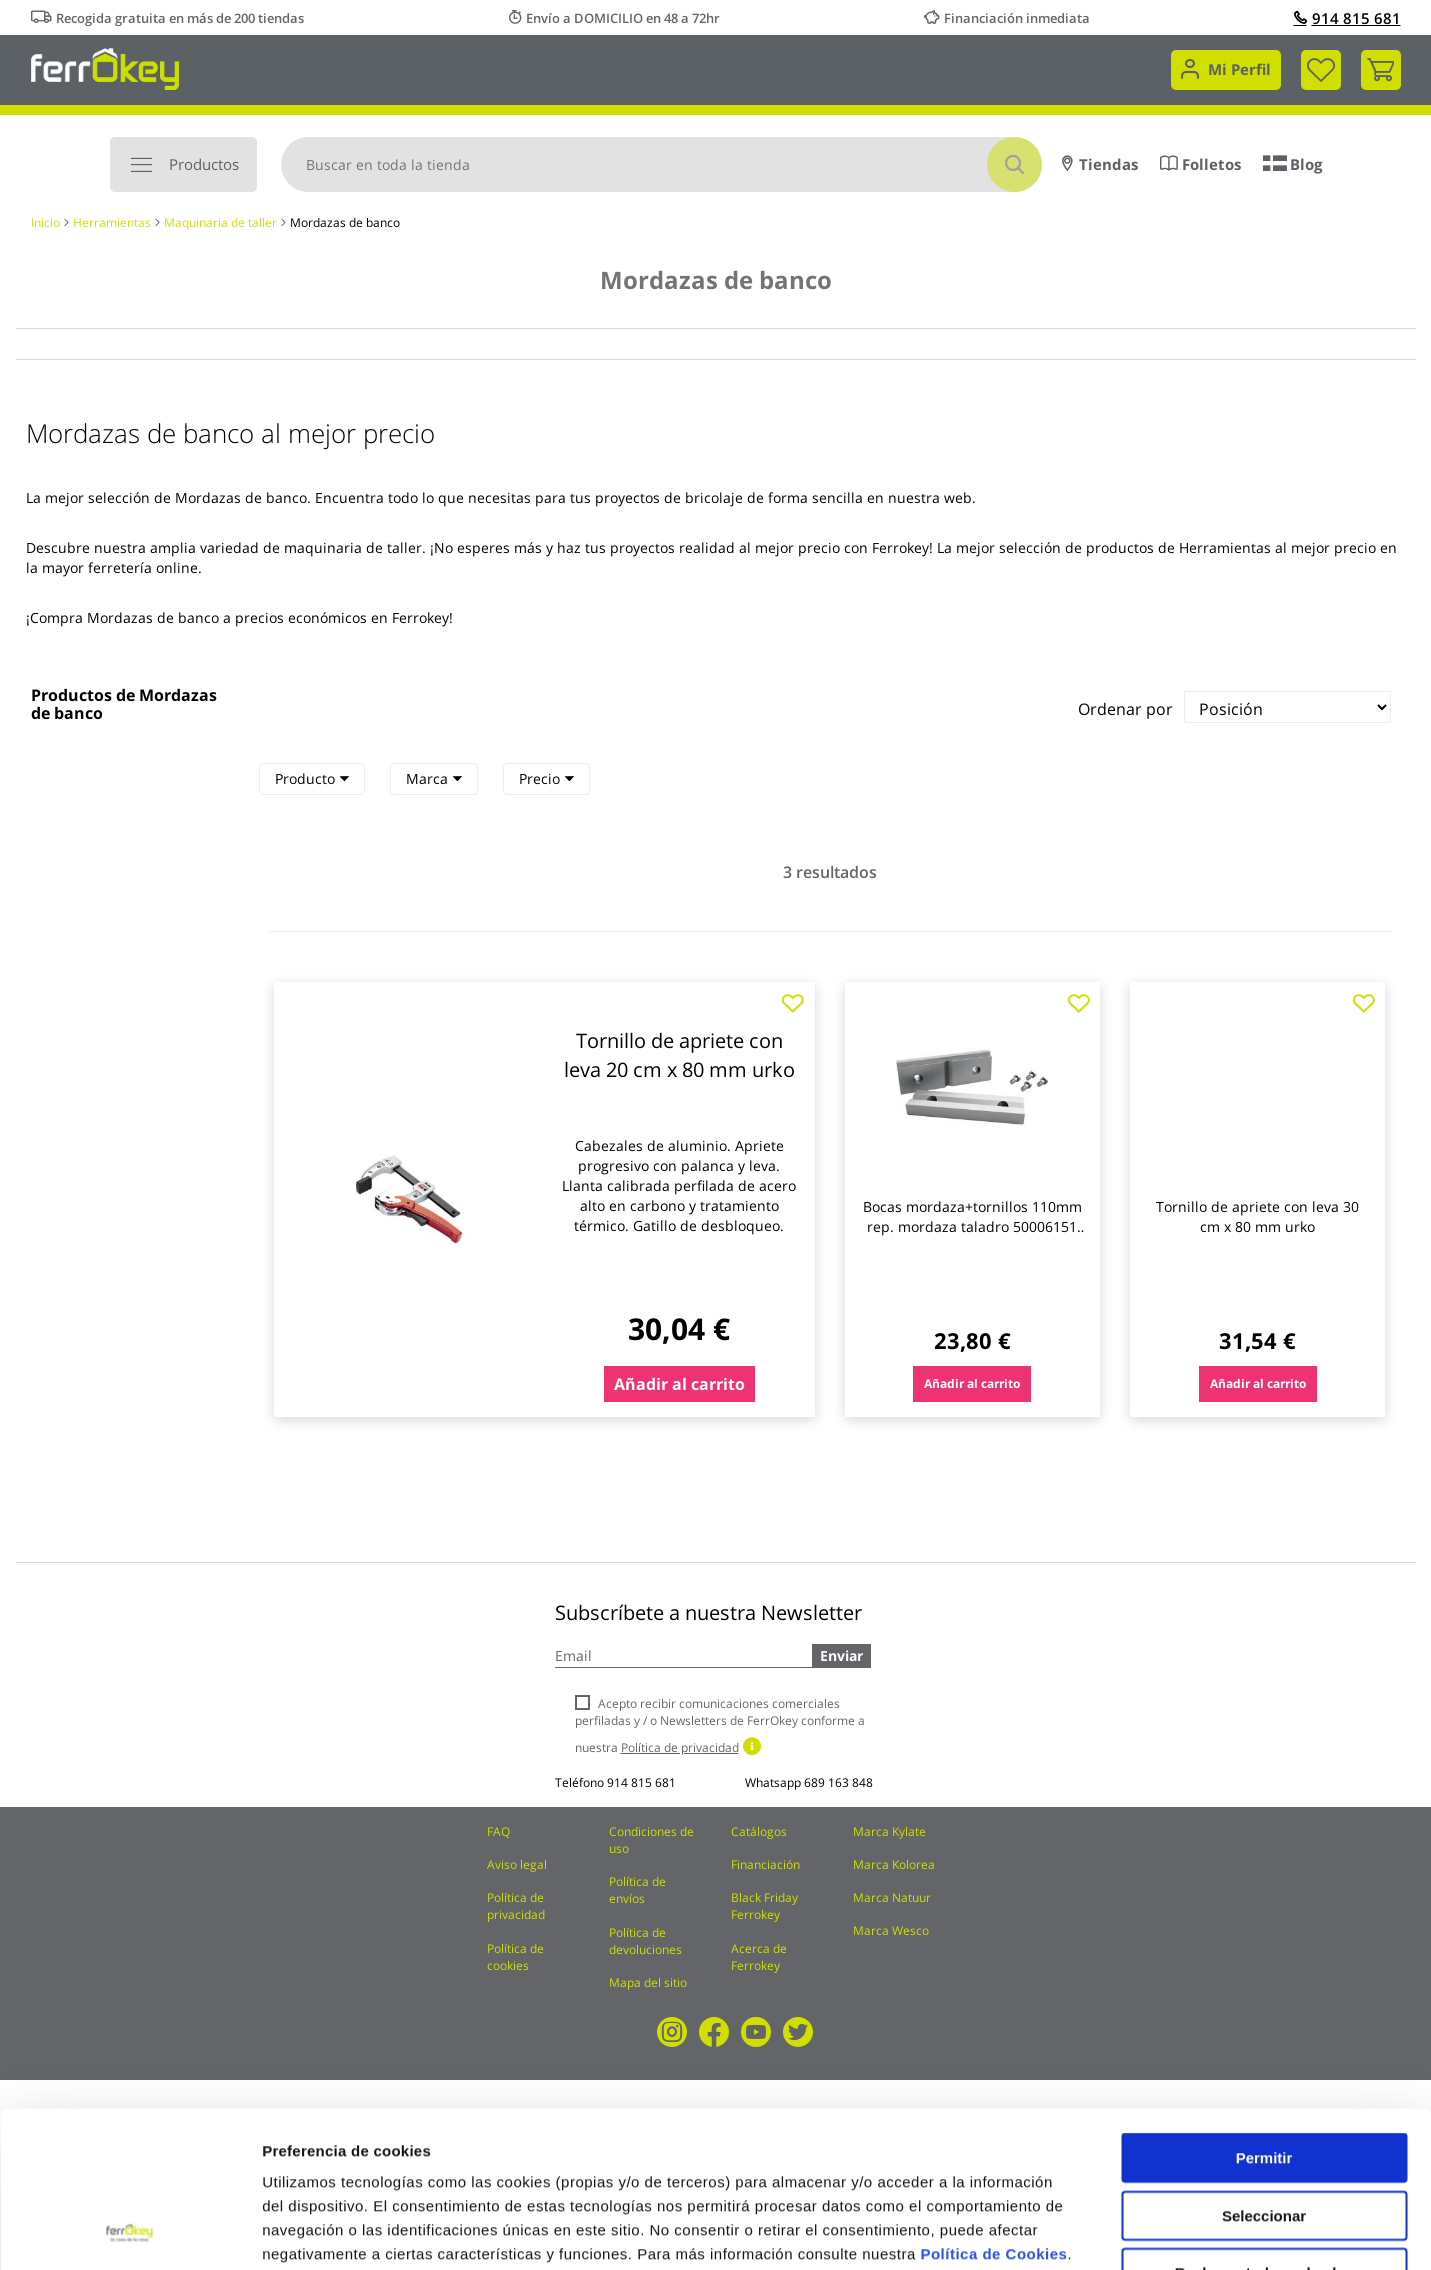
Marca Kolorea (894, 1864)
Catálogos (759, 1831)
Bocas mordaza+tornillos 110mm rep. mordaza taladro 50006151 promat (972, 1226)
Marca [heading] (434, 778)
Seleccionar (1264, 2069)
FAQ (498, 1831)
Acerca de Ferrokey (759, 1957)
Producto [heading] (312, 778)
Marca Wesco (891, 1930)
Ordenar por (1125, 709)
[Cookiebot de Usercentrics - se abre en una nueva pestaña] (129, 2231)
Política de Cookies (993, 2107)
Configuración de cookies (1105, 2230)
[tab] (312, 779)
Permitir (1264, 2011)
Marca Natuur (892, 1897)
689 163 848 (838, 1782)
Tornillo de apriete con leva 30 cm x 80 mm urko (1257, 1216)
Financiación (765, 1864)
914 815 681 (1347, 18)
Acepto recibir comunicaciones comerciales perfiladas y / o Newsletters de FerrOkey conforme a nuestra (720, 1725)
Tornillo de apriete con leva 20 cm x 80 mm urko (679, 1055)
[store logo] (105, 67)
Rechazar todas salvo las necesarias (1264, 2134)
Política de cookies (515, 1957)
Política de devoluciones (645, 1941)
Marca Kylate (889, 1831)
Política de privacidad (516, 1906)
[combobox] (661, 164)
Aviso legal (517, 1864)
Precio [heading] (546, 778)
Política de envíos (637, 1890)
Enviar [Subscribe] (841, 1655)
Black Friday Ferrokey (764, 1906)
